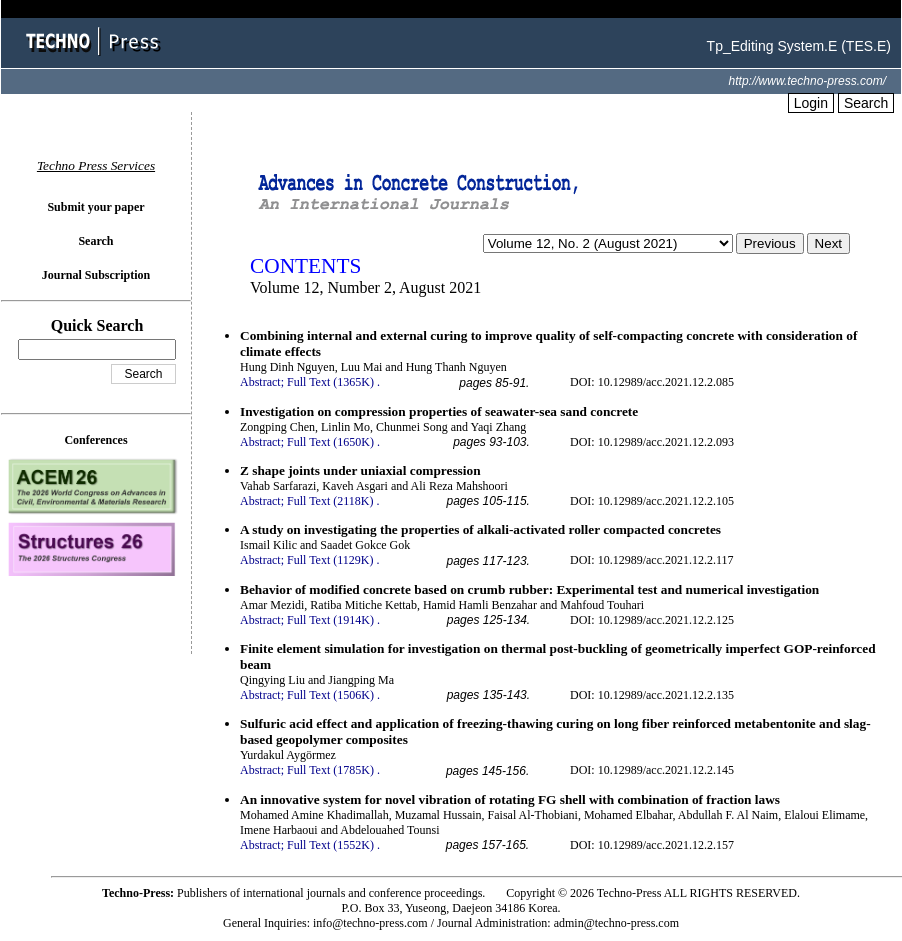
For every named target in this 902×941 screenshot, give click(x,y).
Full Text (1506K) (330, 695)
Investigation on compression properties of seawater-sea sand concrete (439, 411)
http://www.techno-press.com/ (807, 81)
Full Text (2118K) (330, 501)
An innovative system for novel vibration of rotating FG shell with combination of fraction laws (510, 799)
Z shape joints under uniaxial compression (360, 470)
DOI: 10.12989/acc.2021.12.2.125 (652, 620)
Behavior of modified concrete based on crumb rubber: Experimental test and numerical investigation (529, 589)
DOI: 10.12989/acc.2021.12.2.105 (652, 501)
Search (866, 103)
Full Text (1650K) (330, 442)
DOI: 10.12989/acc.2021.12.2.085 (652, 382)
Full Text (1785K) (330, 770)
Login (811, 103)
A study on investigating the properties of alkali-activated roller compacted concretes (480, 529)
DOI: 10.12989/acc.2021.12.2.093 (652, 442)
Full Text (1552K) (330, 845)
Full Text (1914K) (330, 620)
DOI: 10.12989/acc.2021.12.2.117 (652, 560)
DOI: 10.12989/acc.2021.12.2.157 (652, 845)
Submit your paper (95, 207)
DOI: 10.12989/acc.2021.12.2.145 (652, 770)
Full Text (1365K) (330, 382)
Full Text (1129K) (330, 560)
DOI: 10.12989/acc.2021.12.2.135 (652, 695)
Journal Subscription (96, 275)
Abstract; (262, 382)
